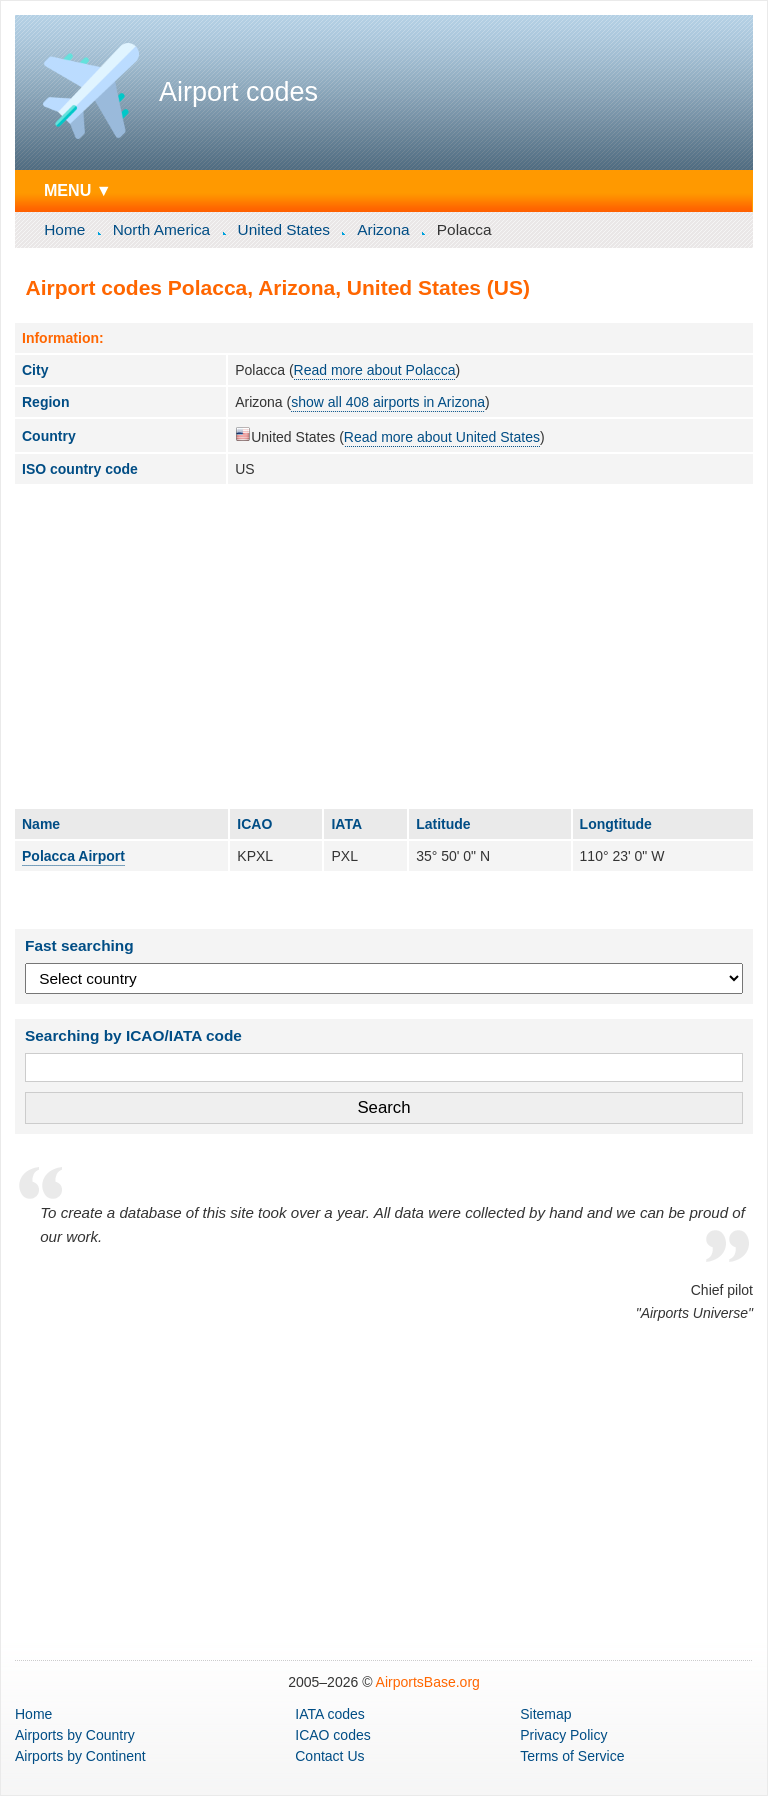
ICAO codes (332, 1735)
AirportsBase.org (428, 1682)
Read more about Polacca (375, 370)
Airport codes (238, 92)
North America (162, 229)
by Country (75, 1735)
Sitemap (545, 1714)
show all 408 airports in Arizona (388, 402)
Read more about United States (442, 437)
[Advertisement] (384, 646)
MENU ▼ (78, 190)
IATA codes (330, 1714)
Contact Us (329, 1756)
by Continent (80, 1756)
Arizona (383, 229)
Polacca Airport (73, 856)
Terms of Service (572, 1756)
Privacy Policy (563, 1735)
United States (284, 229)
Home (64, 229)
